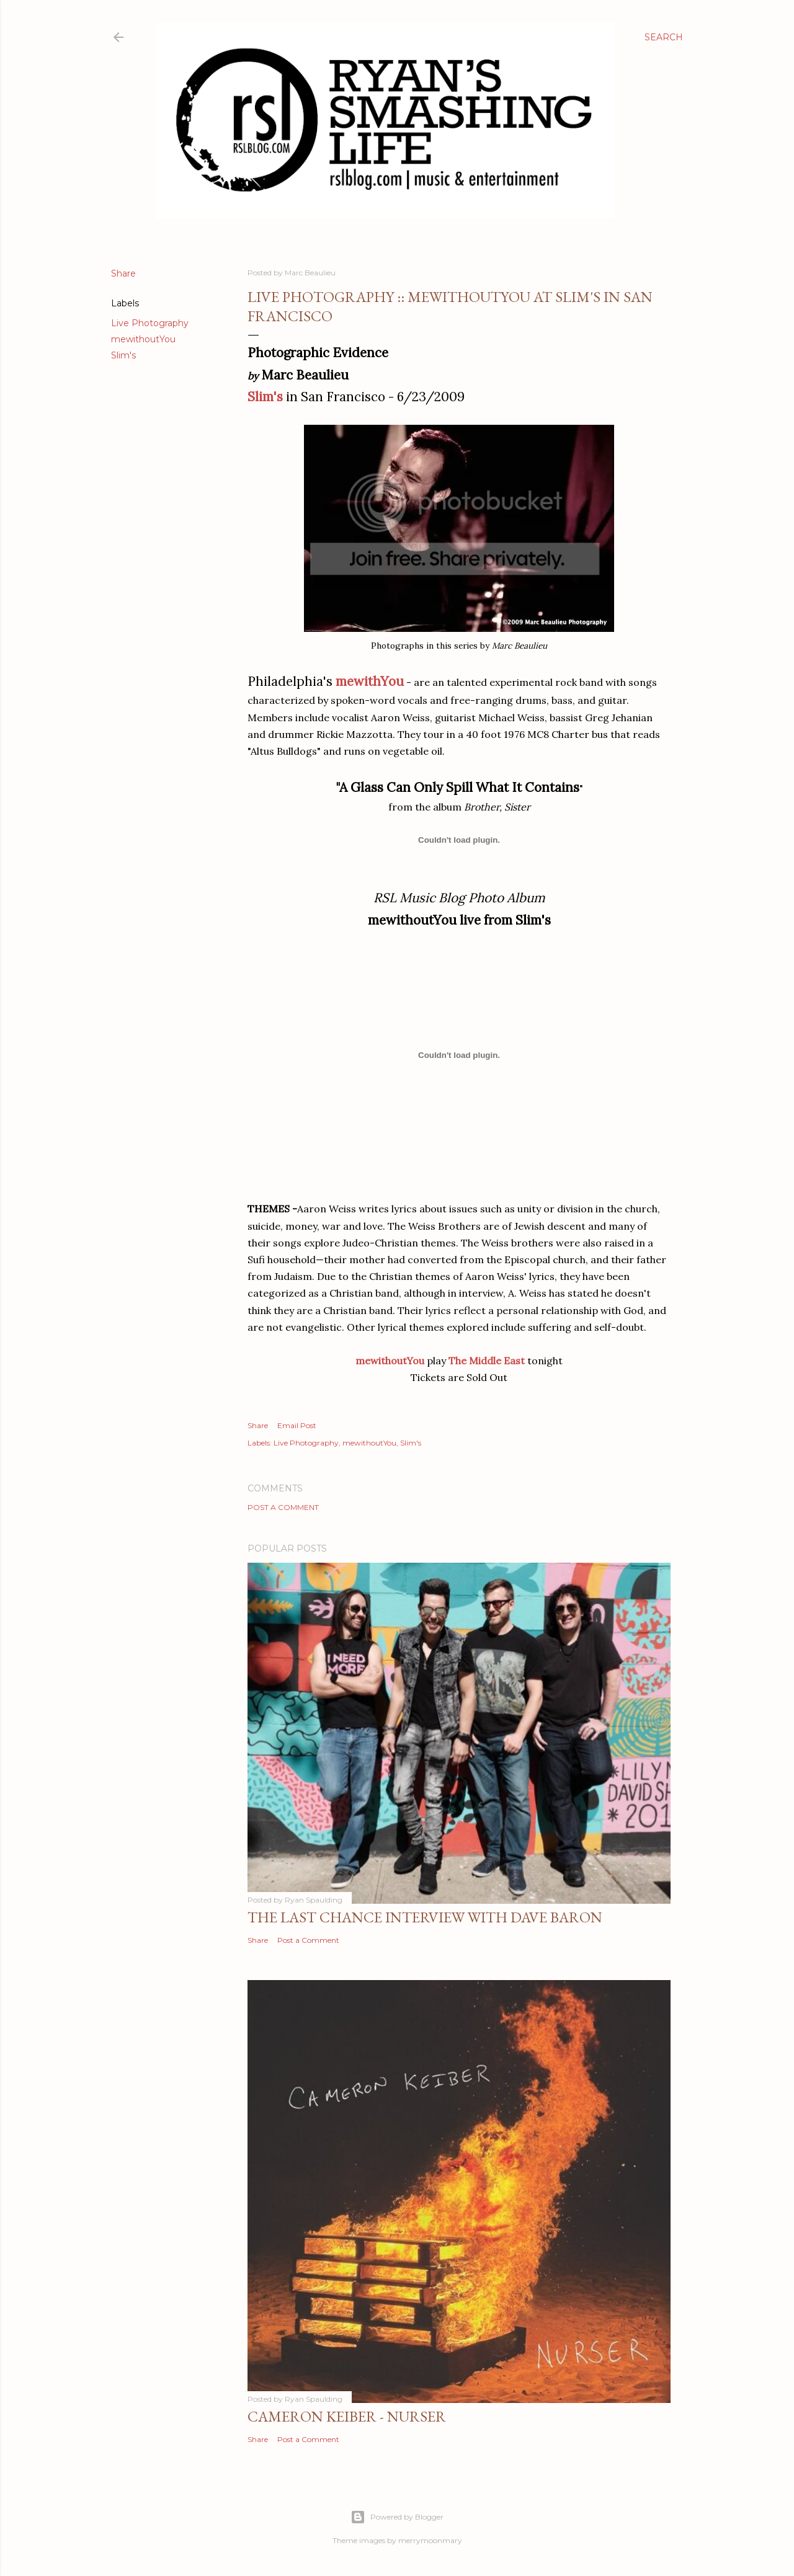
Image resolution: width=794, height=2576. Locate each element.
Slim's (123, 355)
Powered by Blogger (397, 2517)
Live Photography (150, 323)
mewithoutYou (143, 339)
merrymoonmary (430, 2540)
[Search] (664, 37)
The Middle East (486, 1360)
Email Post (296, 1425)
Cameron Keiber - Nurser (347, 2416)
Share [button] (123, 273)
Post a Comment (283, 1507)
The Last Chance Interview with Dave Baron (425, 1917)
